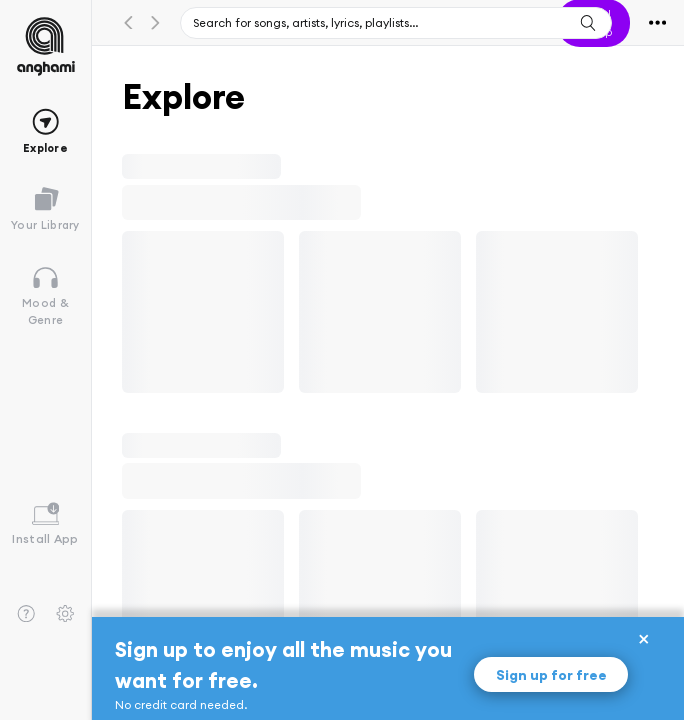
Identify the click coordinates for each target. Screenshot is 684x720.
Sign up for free (551, 675)
